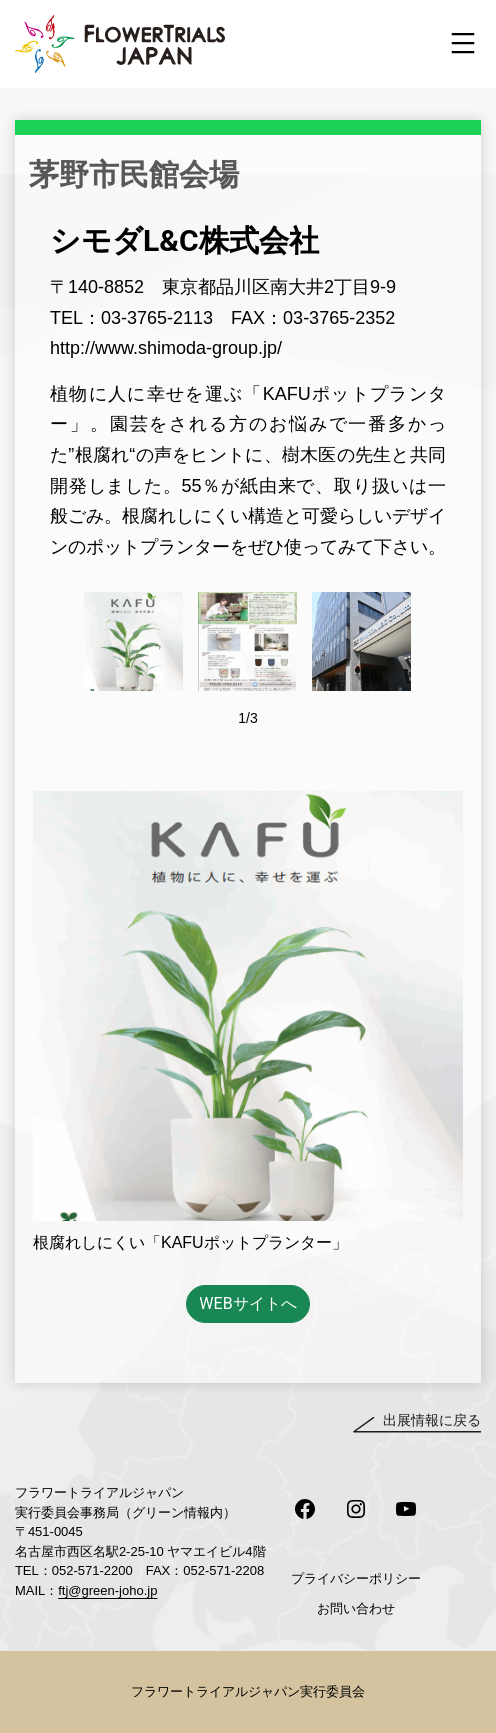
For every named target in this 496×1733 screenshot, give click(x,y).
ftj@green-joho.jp (107, 1590)
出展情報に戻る (432, 1420)
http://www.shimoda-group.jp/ (166, 348)
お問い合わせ (356, 1608)
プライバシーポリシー (356, 1578)
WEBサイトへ (247, 1303)
